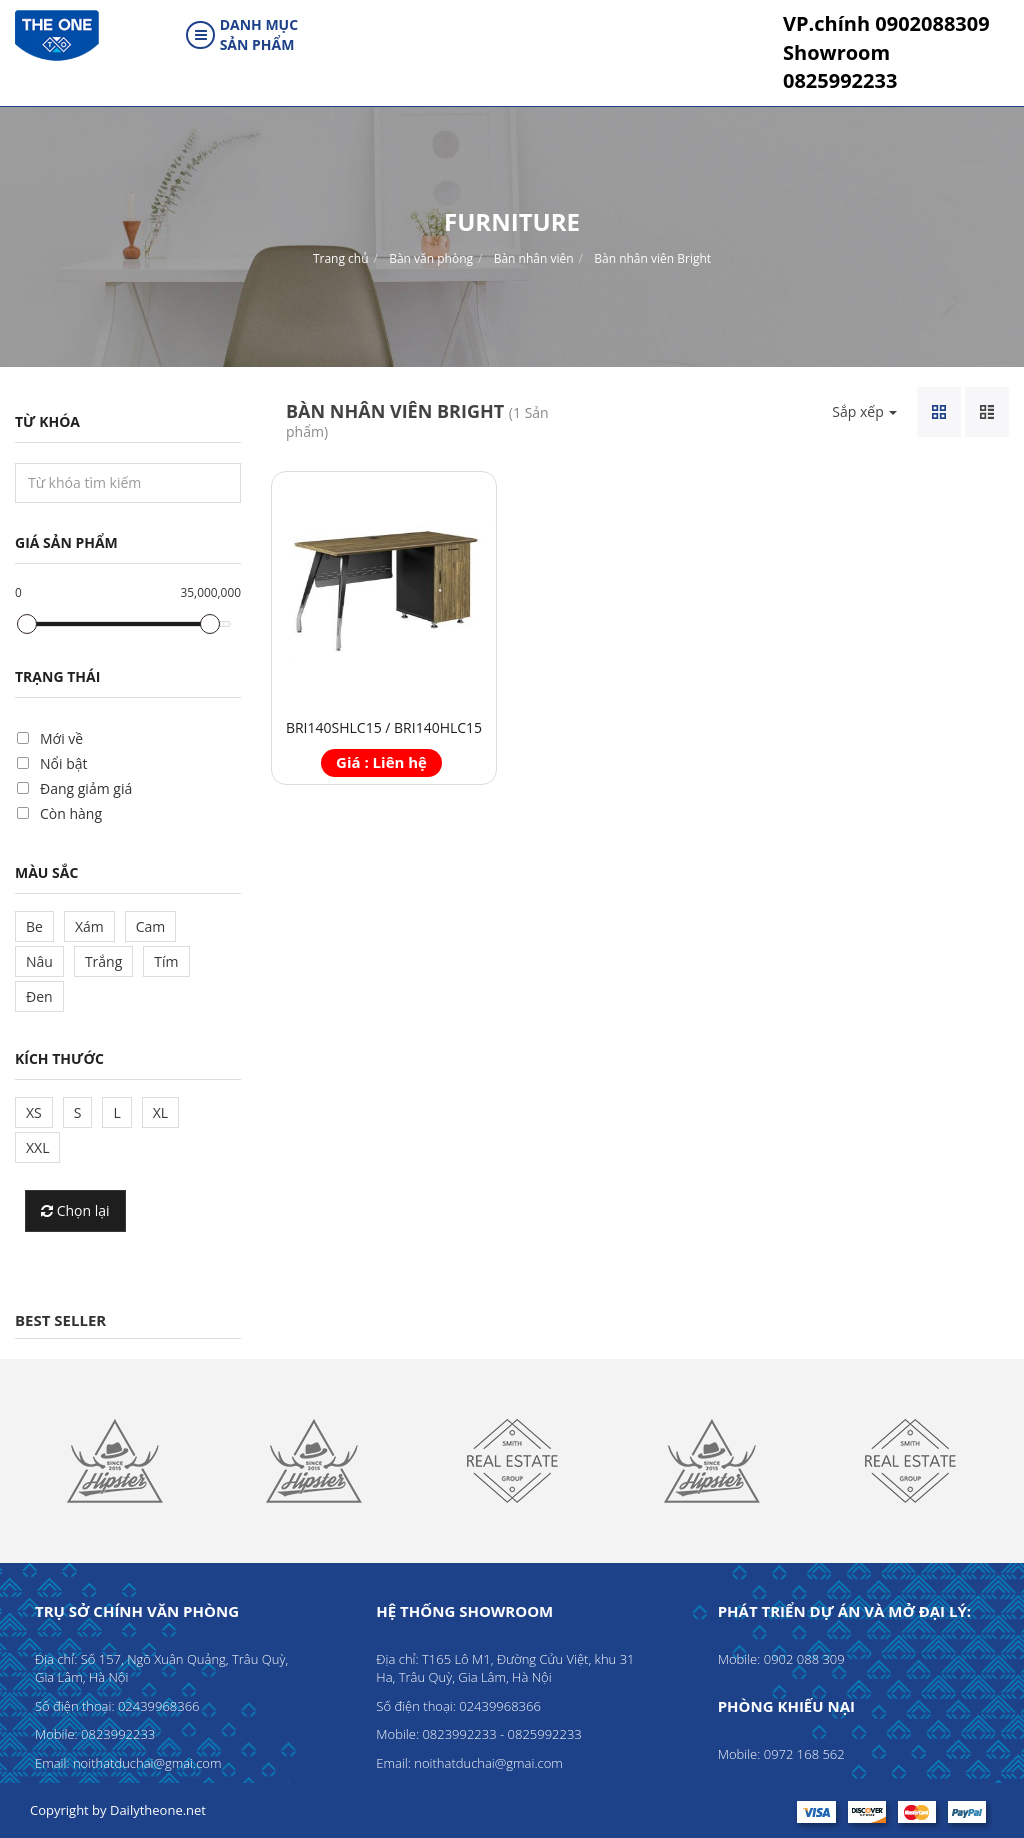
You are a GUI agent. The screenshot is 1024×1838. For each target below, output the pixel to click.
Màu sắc (46, 872)
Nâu (39, 961)
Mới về (61, 738)
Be (34, 926)
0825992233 (840, 67)
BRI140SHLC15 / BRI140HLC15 (384, 727)
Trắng (103, 961)
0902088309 (886, 23)
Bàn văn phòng (431, 258)
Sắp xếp (864, 411)
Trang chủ (341, 258)
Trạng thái (57, 676)
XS (34, 1112)
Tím (166, 961)
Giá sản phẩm (66, 542)
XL (160, 1112)
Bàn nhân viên (534, 258)
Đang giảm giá (86, 788)
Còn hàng (71, 813)
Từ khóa (47, 421)
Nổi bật (63, 763)
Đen (39, 996)
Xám (89, 926)
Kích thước (59, 1058)
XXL (37, 1147)
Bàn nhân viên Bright (652, 258)
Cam (151, 926)
